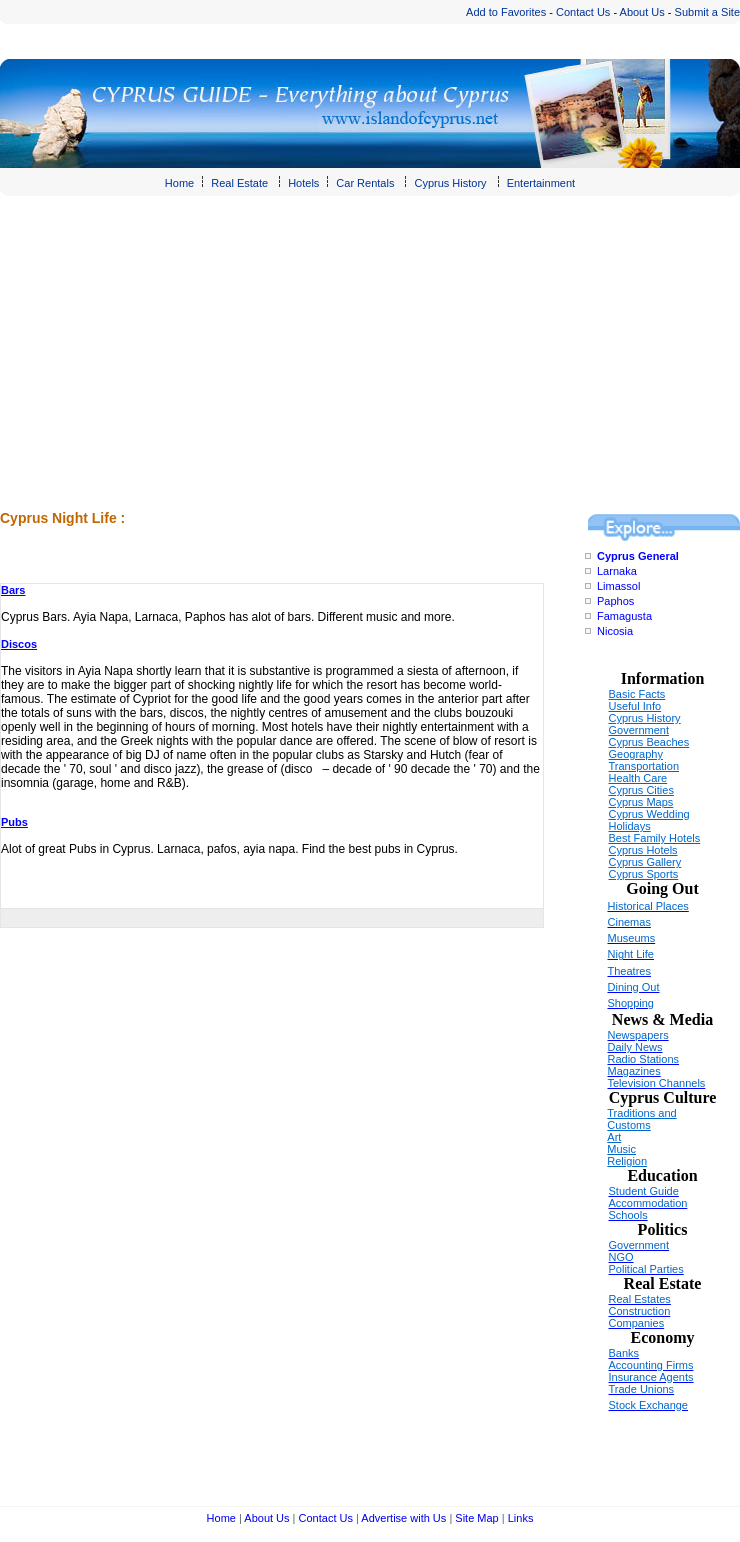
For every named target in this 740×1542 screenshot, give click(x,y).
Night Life (631, 954)
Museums (632, 938)
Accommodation (648, 1203)
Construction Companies (640, 1317)
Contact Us (583, 12)
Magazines (634, 1071)
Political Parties (646, 1269)
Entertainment (541, 183)
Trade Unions (642, 1389)
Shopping (631, 1003)
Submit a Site (707, 12)
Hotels (303, 183)
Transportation (644, 766)
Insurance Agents (651, 1377)
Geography (636, 754)
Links (521, 1518)
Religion (627, 1161)
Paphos (615, 601)
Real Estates (640, 1299)
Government (639, 730)
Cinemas (629, 922)
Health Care (638, 778)
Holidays (630, 826)
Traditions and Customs (641, 1119)
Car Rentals (365, 183)
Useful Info (635, 706)
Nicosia (615, 631)
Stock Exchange (649, 1405)
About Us (642, 12)
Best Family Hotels (655, 838)
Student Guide (644, 1191)
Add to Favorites (506, 12)
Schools (628, 1215)
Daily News (635, 1047)
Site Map (476, 1518)
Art (614, 1137)
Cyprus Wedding (649, 814)
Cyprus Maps (641, 802)
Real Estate (239, 183)
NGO (621, 1257)
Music (621, 1149)
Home (179, 183)
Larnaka (617, 571)
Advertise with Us (403, 1518)
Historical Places (648, 906)
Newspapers (638, 1035)
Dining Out (634, 987)
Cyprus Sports (644, 874)
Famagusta (624, 616)
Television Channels (657, 1083)
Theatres (629, 971)
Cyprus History (450, 183)
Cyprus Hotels (643, 850)
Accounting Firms (651, 1365)
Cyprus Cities (641, 790)
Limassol (618, 586)
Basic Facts (637, 694)
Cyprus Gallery (645, 862)
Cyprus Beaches (649, 742)
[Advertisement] (261, 366)
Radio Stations (644, 1059)
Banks (624, 1353)
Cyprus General (638, 556)
